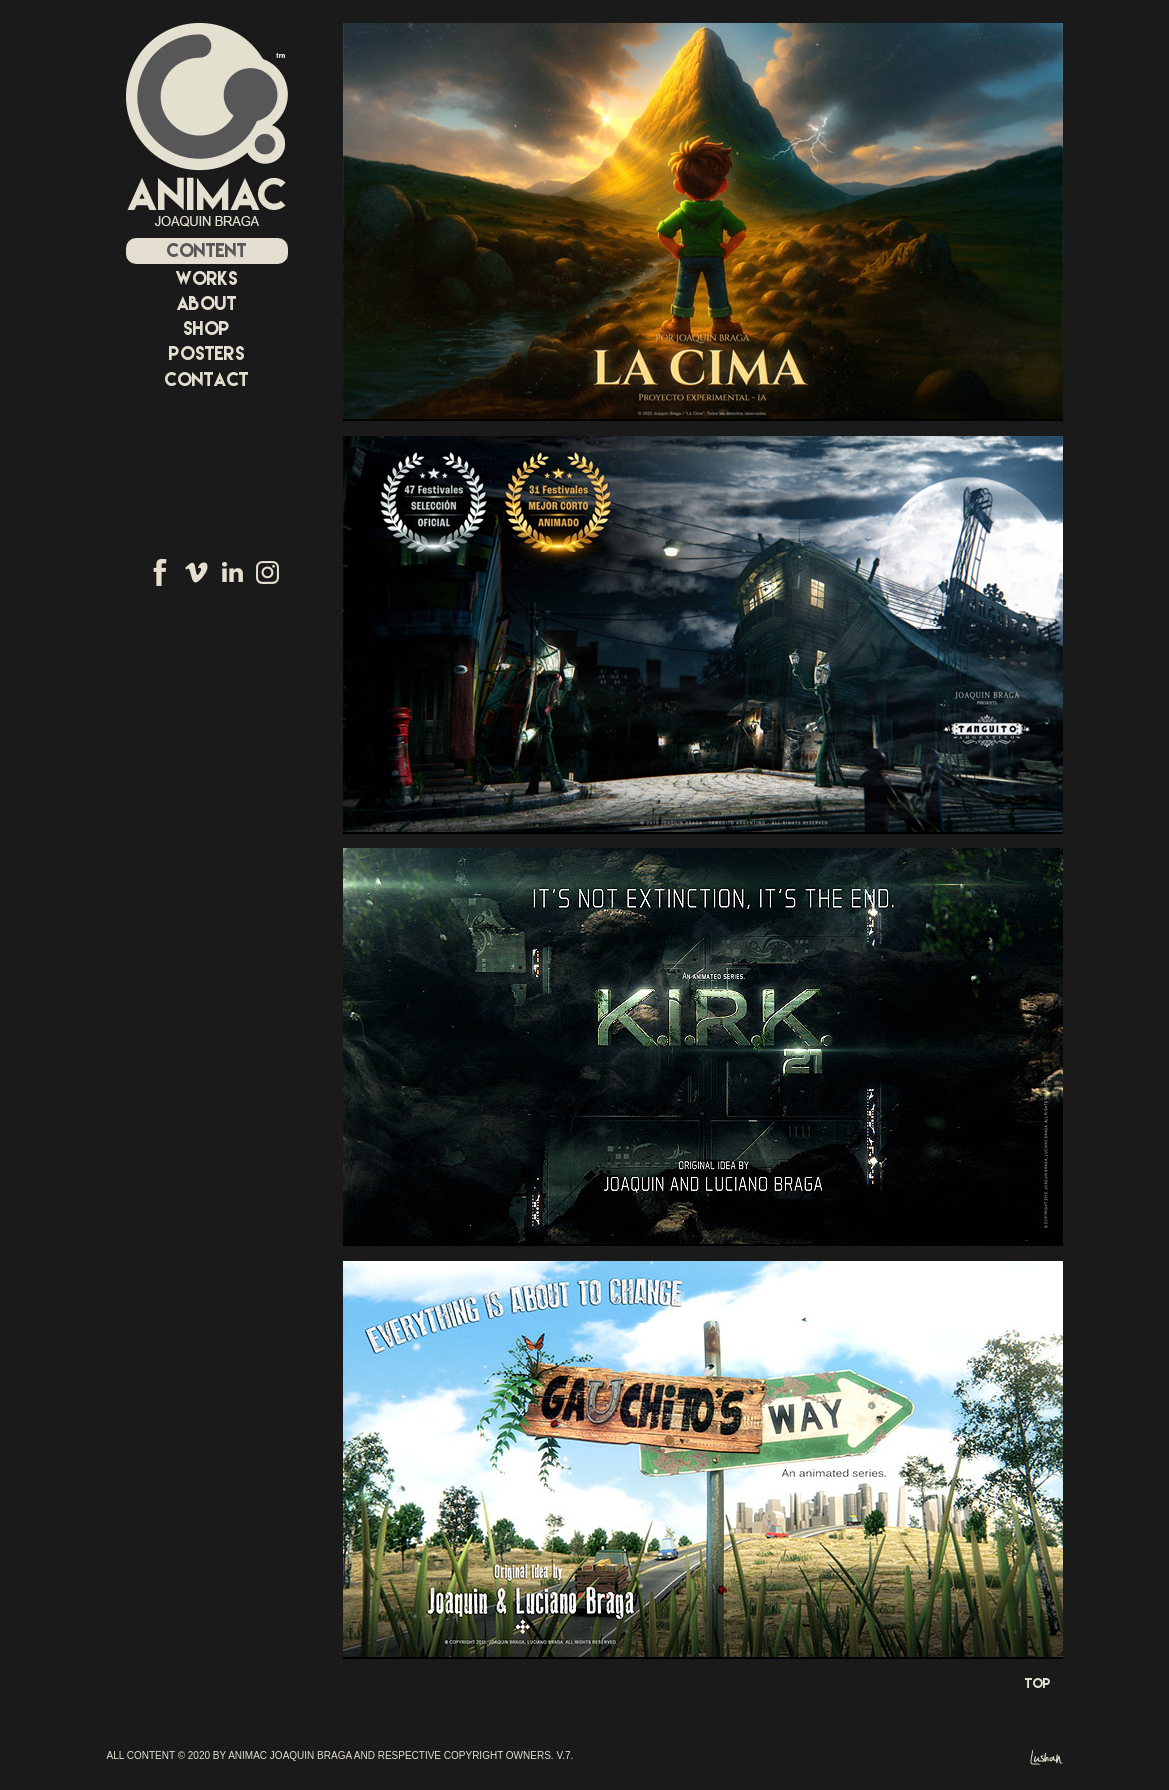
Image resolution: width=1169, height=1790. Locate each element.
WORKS (207, 278)
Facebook (160, 572)
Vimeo (196, 572)
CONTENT (206, 250)
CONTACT (206, 379)
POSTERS (207, 353)
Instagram (267, 572)
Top (1038, 1683)
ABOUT (207, 303)
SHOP (206, 328)
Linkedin (232, 572)
